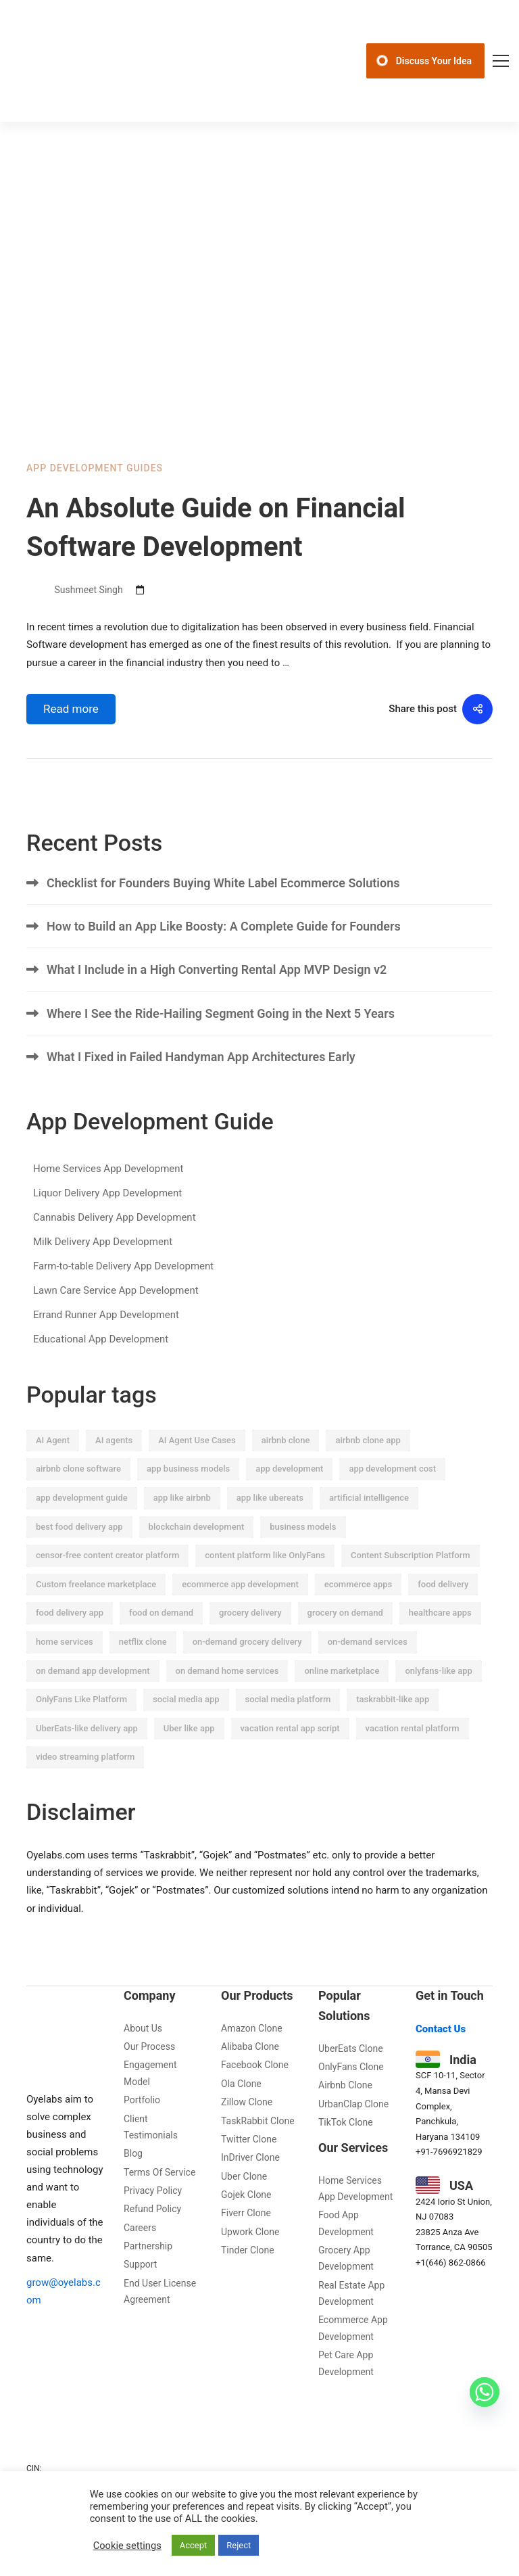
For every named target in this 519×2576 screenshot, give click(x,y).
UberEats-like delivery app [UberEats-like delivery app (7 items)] (87, 1751)
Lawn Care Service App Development (116, 1313)
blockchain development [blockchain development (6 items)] (197, 1550)
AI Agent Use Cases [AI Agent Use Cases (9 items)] (197, 1463)
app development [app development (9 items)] (289, 1491)
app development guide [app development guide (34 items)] (82, 1521)
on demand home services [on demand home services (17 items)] (227, 1694)
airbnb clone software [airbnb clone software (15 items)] (78, 1491)
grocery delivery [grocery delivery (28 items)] (250, 1636)
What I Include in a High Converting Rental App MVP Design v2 (217, 992)
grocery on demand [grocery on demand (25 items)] (345, 1636)
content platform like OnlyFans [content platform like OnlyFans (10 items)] (265, 1578)
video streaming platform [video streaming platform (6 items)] (85, 1780)
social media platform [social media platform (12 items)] (288, 1722)
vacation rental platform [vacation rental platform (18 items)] (413, 1751)
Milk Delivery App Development (102, 1265)
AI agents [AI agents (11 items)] (113, 1463)
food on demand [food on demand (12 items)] (161, 1636)
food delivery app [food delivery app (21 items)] (69, 1636)
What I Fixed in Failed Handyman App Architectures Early (201, 1080)
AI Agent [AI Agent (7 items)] (53, 1463)
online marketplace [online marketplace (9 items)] (341, 1694)
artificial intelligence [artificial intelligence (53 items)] (369, 1521)
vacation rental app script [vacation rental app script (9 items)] (290, 1751)
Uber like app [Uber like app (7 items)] (189, 1751)
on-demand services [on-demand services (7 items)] (367, 1665)
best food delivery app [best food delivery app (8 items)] (79, 1550)
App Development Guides (94, 468)
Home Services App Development (108, 1192)
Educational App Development (100, 1362)
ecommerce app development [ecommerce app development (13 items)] (240, 1607)
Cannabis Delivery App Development (114, 1240)
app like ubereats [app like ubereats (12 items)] (270, 1521)
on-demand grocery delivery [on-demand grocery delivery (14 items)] (247, 1665)
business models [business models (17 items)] (303, 1550)
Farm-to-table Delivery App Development (123, 1289)
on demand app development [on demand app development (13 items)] (93, 1694)
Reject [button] (238, 2545)
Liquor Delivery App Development (107, 1216)
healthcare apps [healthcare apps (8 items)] (440, 1636)
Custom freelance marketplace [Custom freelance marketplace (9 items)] (96, 1607)
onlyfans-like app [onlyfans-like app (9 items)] (438, 1694)
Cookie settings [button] (127, 2545)
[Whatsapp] (484, 2392)
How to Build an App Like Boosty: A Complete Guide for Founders (224, 949)
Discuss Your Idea (434, 60)
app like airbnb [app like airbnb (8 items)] (182, 1521)
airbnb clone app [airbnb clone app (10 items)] (368, 1463)
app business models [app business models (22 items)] (188, 1491)
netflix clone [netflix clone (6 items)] (143, 1665)
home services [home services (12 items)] (64, 1665)
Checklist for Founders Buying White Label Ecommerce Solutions (223, 906)
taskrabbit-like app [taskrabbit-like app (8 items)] (392, 1722)
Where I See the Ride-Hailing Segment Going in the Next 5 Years (221, 1036)
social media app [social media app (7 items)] (186, 1722)
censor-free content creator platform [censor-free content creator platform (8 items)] (107, 1578)
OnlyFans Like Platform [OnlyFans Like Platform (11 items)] (81, 1722)
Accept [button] (193, 2545)
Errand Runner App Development (106, 1338)
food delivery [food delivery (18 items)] (443, 1607)
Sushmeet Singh (74, 590)
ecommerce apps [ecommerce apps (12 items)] (358, 1607)
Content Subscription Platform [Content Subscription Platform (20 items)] (410, 1578)
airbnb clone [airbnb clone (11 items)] (286, 1463)
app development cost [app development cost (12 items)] (392, 1491)
